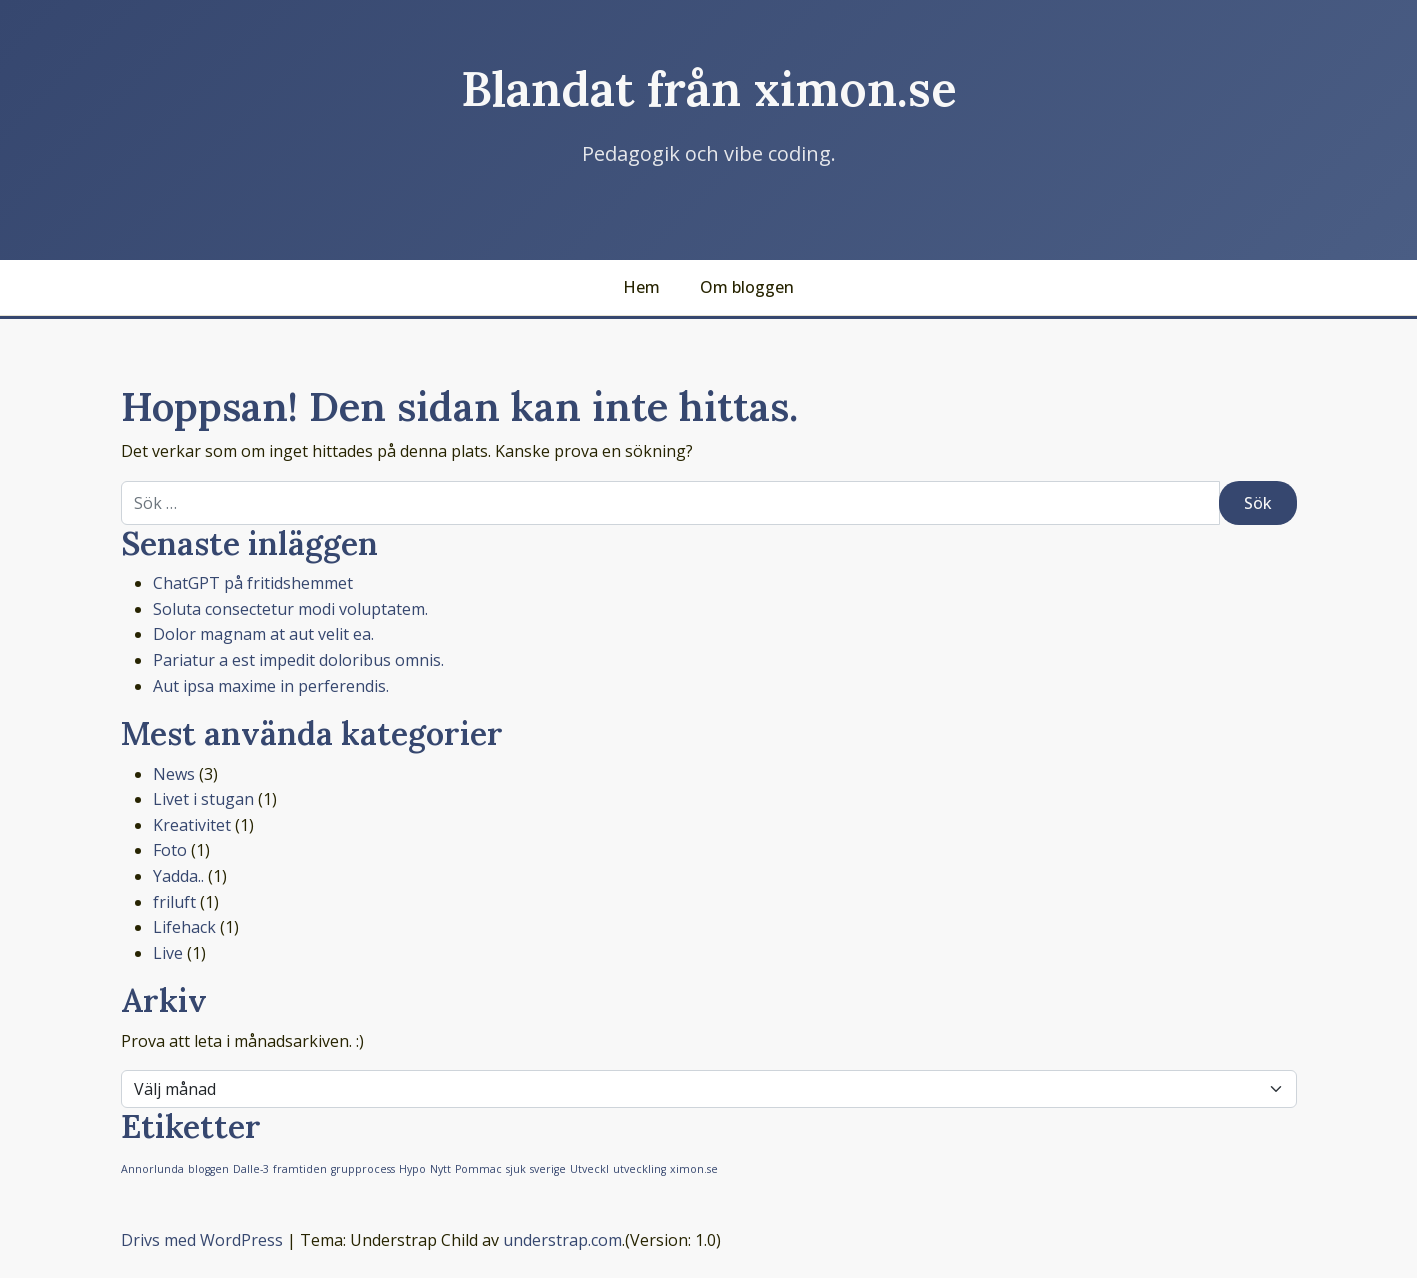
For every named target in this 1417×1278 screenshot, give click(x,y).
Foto (170, 850)
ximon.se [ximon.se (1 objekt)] (694, 1169)
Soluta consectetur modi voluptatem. (290, 609)
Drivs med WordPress (202, 1240)
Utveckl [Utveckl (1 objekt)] (589, 1169)
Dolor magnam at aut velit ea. (263, 634)
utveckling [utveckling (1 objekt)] (639, 1169)
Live (168, 953)
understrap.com (562, 1240)
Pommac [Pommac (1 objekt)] (478, 1169)
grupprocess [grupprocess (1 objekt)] (363, 1169)
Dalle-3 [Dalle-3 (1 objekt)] (251, 1169)
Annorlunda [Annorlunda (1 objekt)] (152, 1169)
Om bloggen (747, 287)
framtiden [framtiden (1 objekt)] (300, 1169)
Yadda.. (178, 876)
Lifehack (184, 927)
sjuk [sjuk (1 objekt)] (516, 1169)
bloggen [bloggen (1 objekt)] (208, 1169)
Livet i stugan (203, 799)
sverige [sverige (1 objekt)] (548, 1169)
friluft (174, 902)
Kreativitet (192, 825)
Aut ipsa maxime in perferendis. (271, 686)
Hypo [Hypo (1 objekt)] (412, 1169)
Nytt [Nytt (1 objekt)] (440, 1169)
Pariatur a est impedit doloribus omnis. (298, 660)
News (174, 774)
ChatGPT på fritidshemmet (253, 583)
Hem (641, 287)
